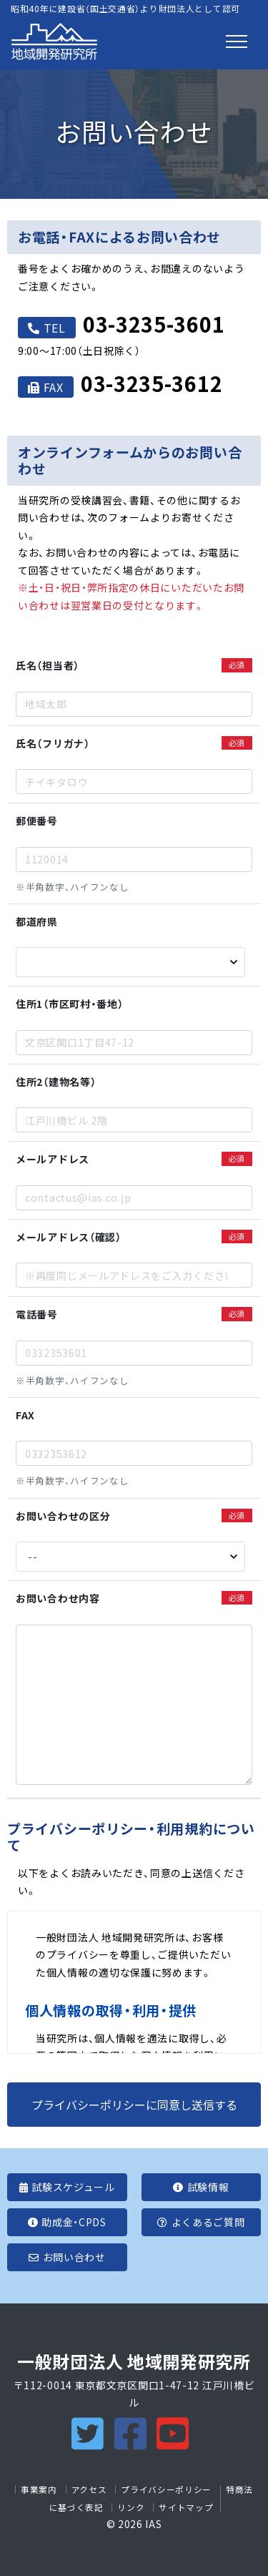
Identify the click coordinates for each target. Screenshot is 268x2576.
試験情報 (201, 2187)
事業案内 (39, 2489)
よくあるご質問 (201, 2222)
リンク (130, 2507)
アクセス (89, 2489)
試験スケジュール (67, 2187)
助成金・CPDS (67, 2222)
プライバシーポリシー (166, 2489)
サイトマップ (186, 2507)
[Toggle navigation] (237, 41)
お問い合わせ (67, 2257)
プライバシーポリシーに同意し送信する (134, 2104)
